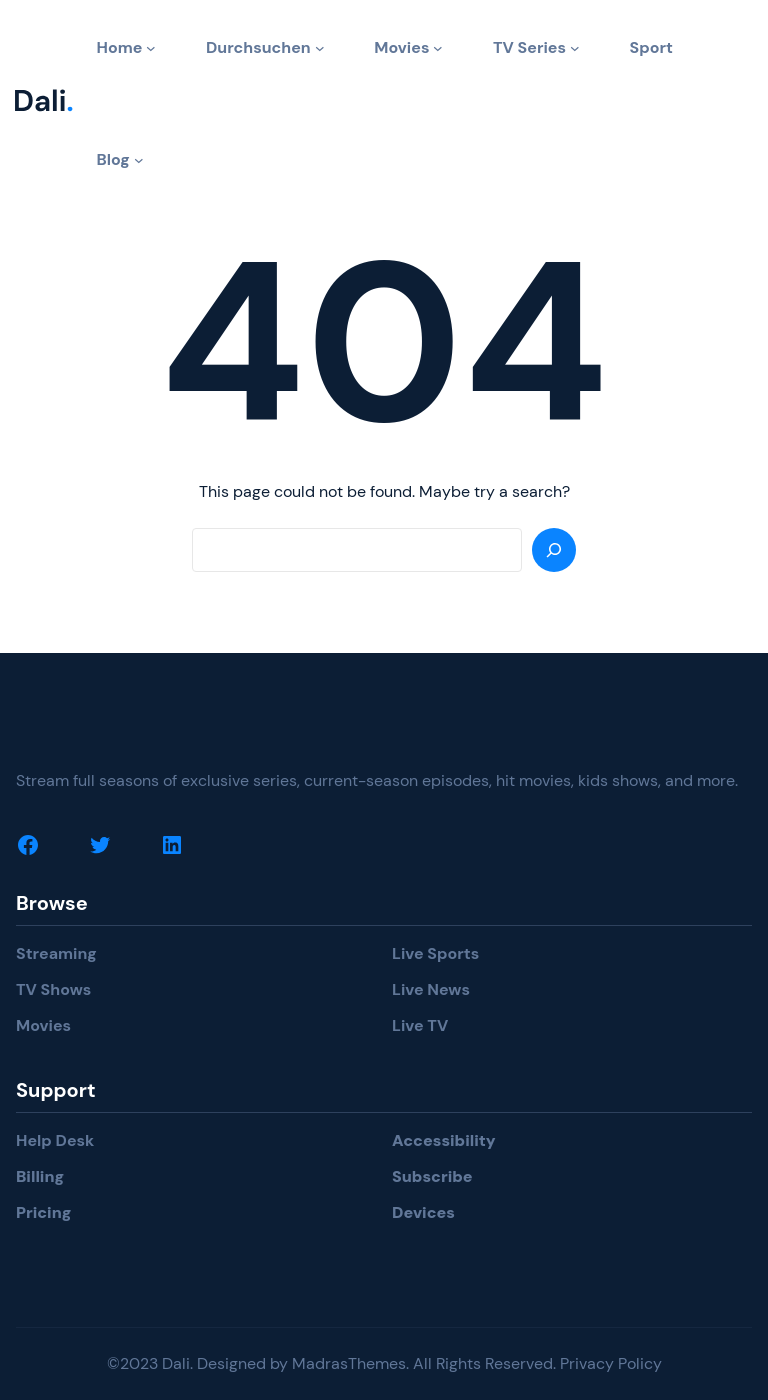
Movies (43, 1025)
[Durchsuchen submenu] (320, 48)
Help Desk (55, 1140)
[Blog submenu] (139, 160)
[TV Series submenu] (575, 48)
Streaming (56, 953)
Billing (40, 1176)
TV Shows (53, 989)
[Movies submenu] (438, 48)
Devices (423, 1212)
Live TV (420, 1025)
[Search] (554, 550)
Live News (431, 989)
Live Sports (435, 953)
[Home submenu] (151, 48)
